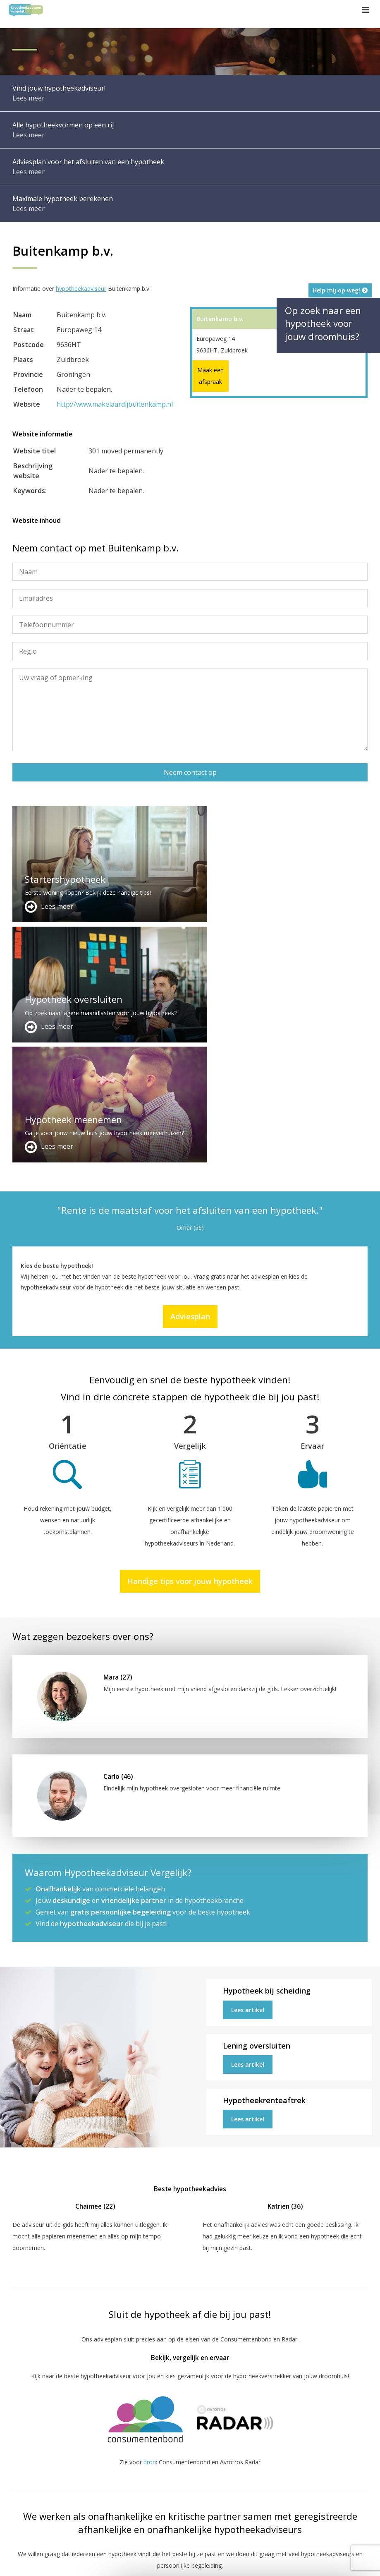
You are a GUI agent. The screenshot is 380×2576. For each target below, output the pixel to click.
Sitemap (132, 2561)
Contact (145, 2473)
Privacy (264, 2561)
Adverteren (149, 2463)
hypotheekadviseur (81, 288)
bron (149, 2222)
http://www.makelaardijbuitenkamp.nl (115, 404)
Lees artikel (247, 1769)
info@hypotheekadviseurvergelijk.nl (188, 2503)
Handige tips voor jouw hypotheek (190, 1341)
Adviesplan (190, 1076)
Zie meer (324, 2526)
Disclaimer (167, 2561)
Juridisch (203, 2561)
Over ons (147, 2483)
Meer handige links (37, 2463)
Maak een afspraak (210, 376)
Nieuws (234, 2561)
